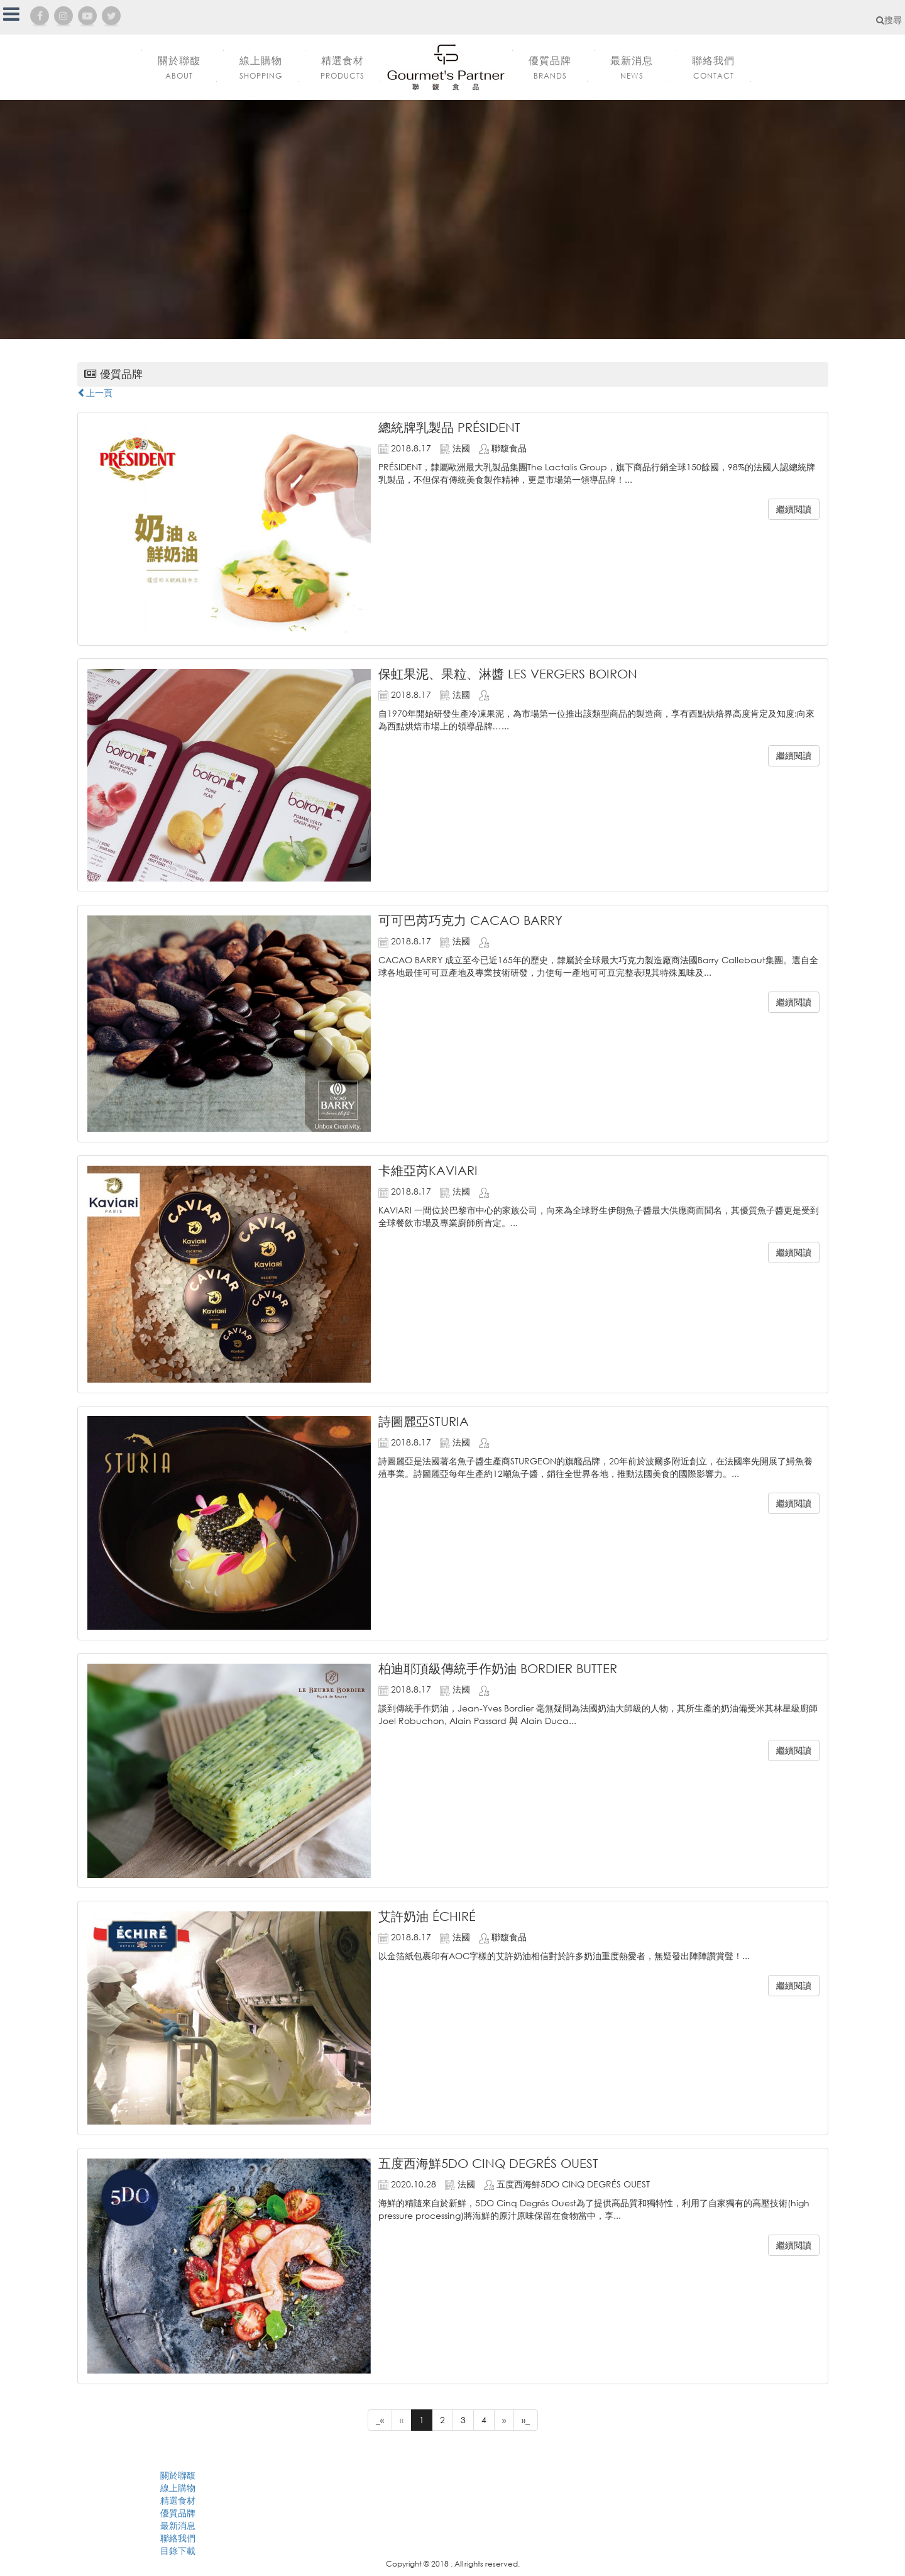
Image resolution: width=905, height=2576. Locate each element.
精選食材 (177, 2500)
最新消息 (177, 2525)
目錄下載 (177, 2551)
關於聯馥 (177, 2475)
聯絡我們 (177, 2538)
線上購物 (177, 2488)
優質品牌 (177, 2513)
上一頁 (94, 393)
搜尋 (889, 20)
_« (380, 2420)
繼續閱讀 (793, 509)
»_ (526, 2420)
